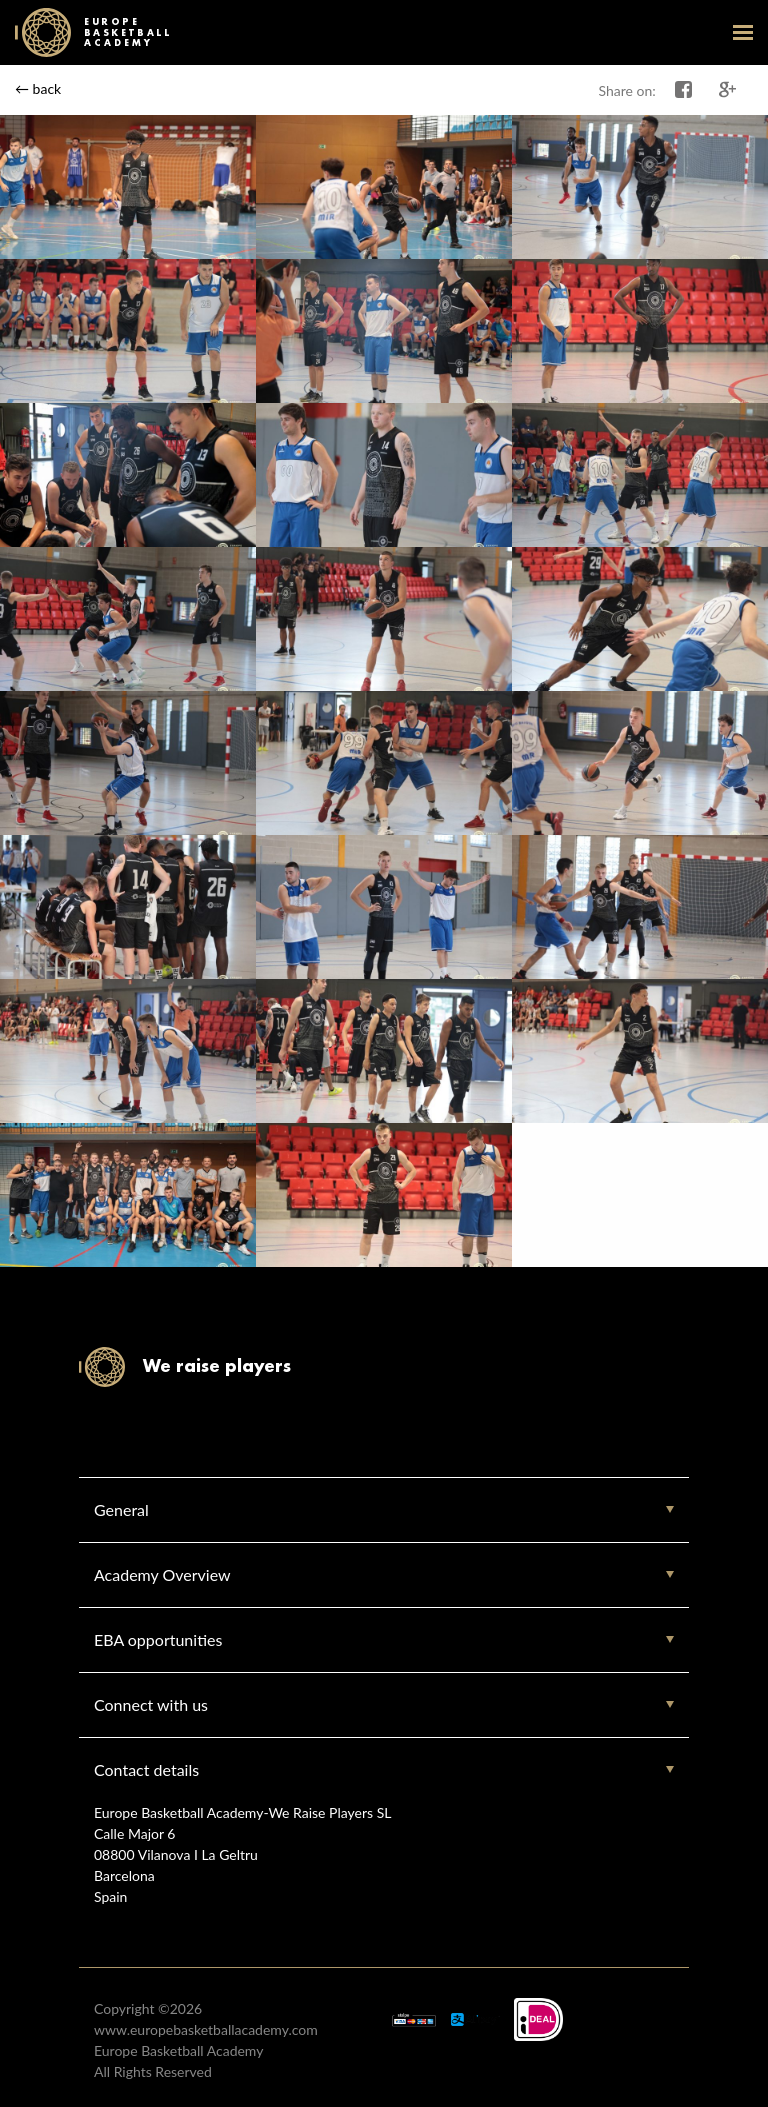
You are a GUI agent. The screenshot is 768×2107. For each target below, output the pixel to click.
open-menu (743, 32)
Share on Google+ (728, 90)
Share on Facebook (684, 90)
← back (38, 88)
